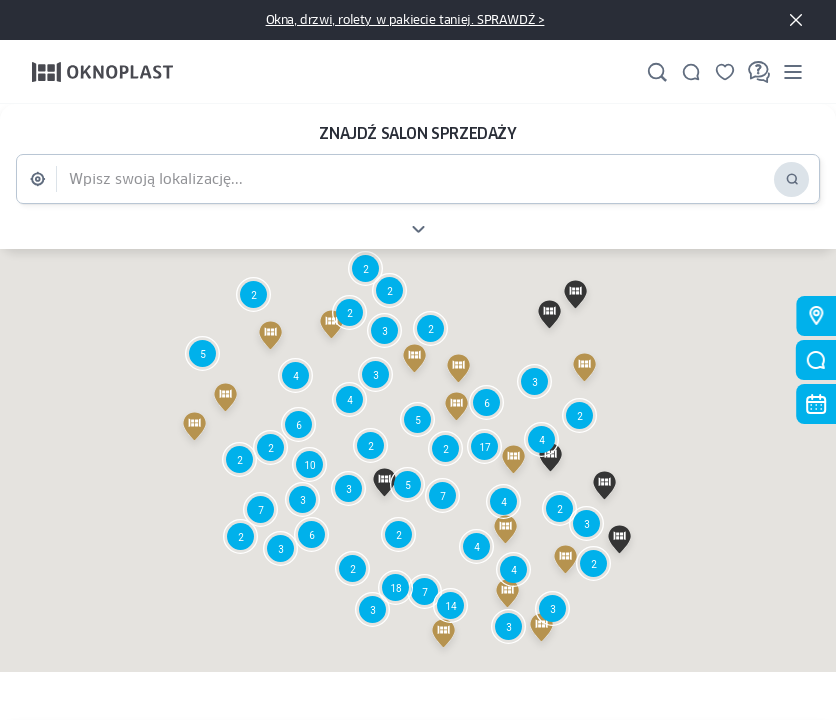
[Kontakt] (691, 72)
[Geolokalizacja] (42, 179)
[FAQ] (759, 72)
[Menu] (793, 71)
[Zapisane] (725, 72)
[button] (450, 605)
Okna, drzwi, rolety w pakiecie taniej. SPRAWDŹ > (405, 19)
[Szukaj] (657, 72)
